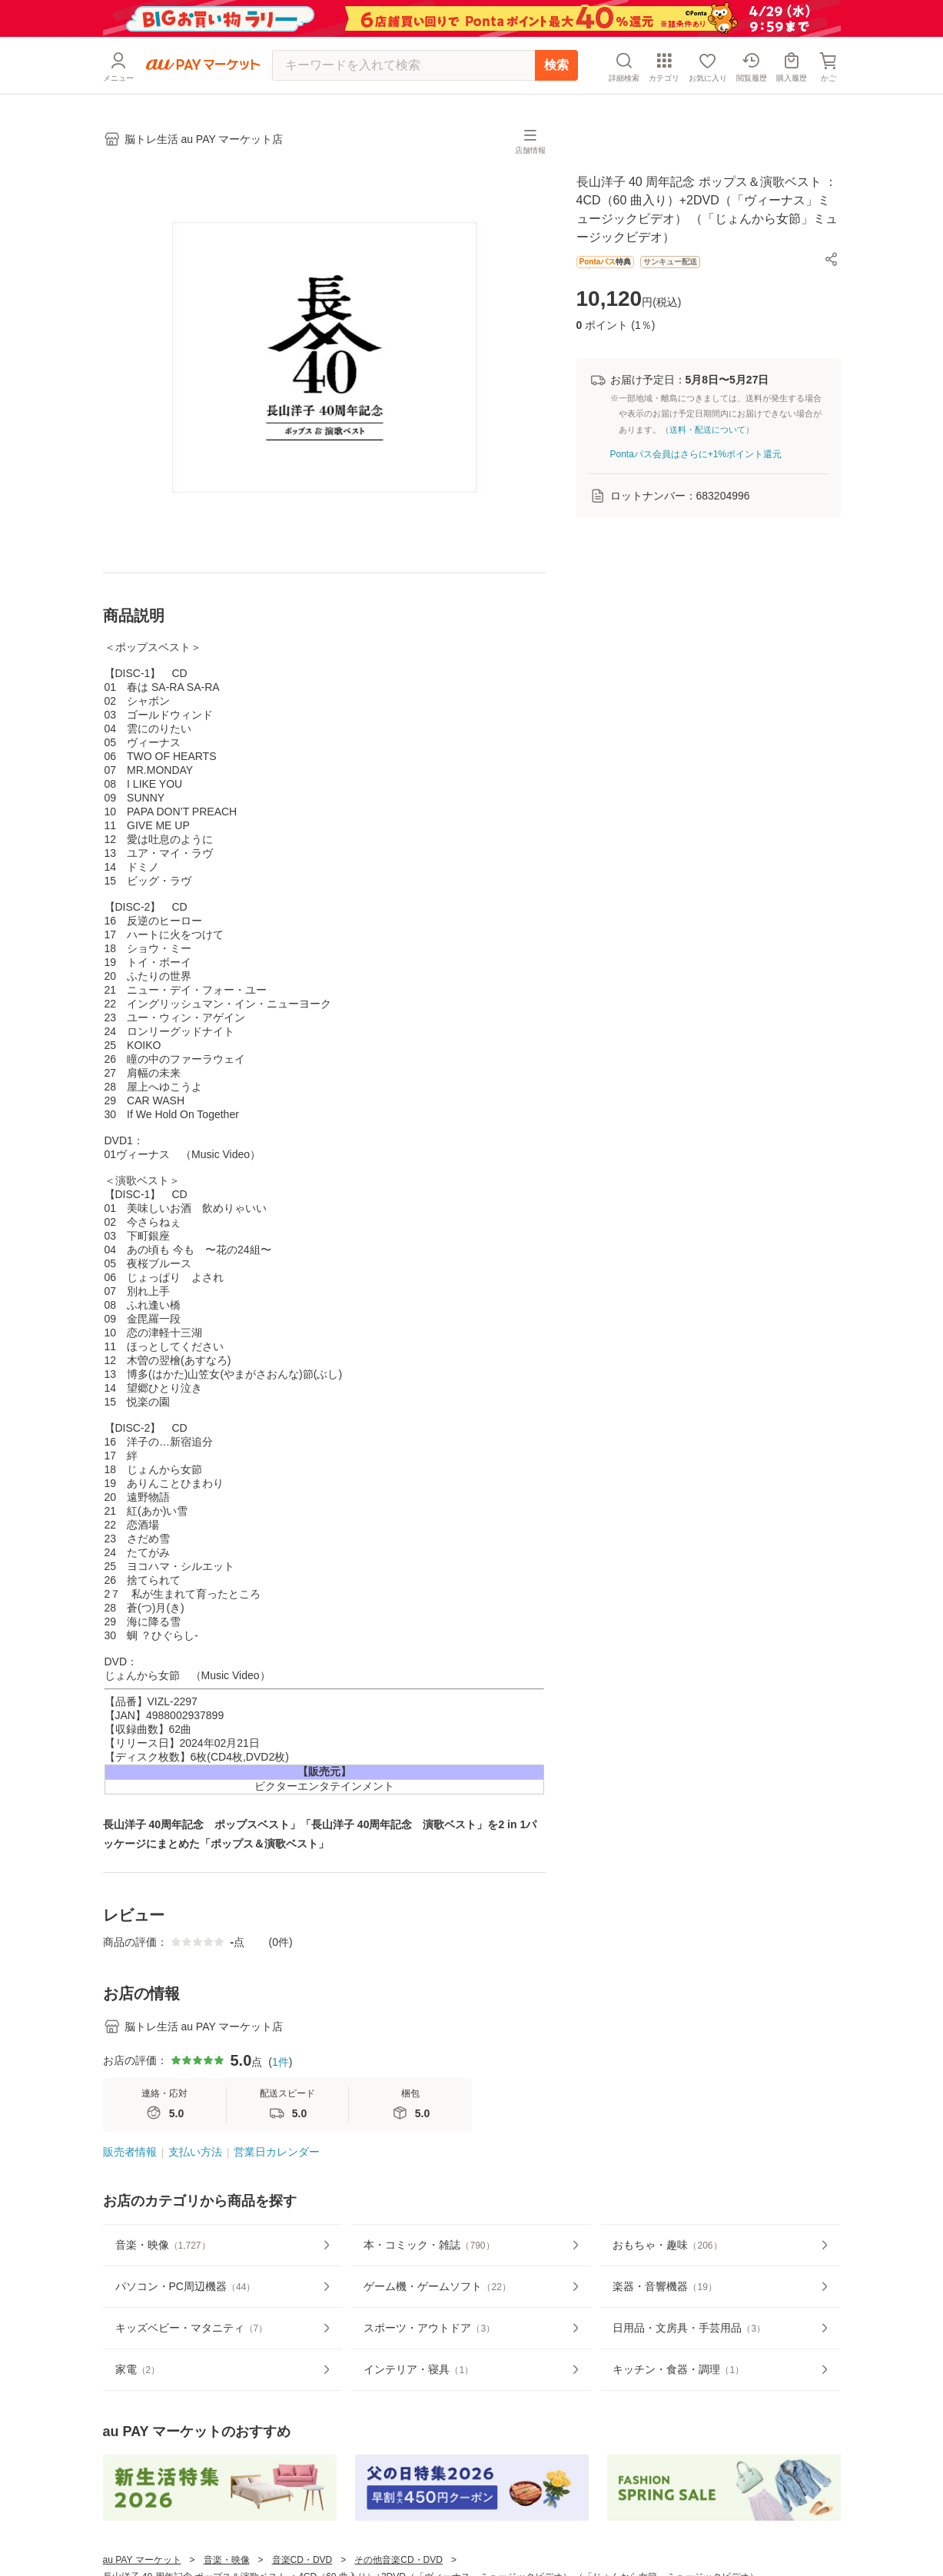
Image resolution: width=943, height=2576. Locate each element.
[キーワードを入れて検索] (403, 65)
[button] (831, 259)
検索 (556, 64)
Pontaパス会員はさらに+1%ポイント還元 (696, 454)
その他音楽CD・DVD (398, 2559)
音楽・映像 (227, 2559)
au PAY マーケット (142, 2559)
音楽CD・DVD (302, 2559)
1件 (280, 2062)
